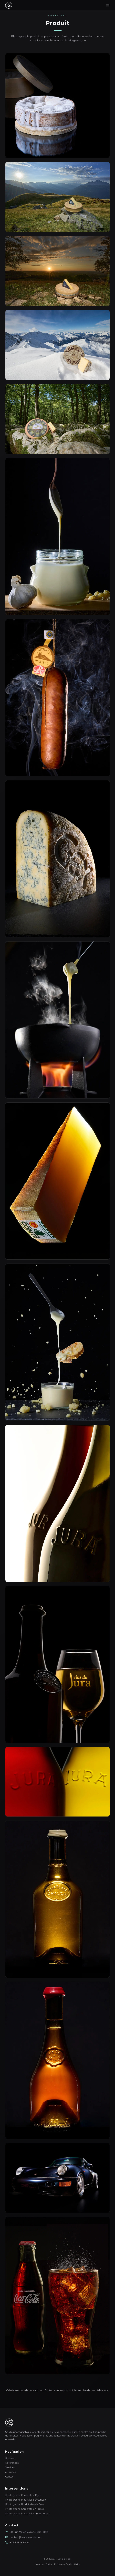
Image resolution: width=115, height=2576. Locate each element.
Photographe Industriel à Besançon (25, 2499)
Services (10, 2467)
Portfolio (10, 2458)
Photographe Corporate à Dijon (23, 2495)
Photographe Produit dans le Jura (24, 2504)
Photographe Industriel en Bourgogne (27, 2513)
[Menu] (108, 5)
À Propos (10, 2472)
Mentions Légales (44, 2564)
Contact (9, 2476)
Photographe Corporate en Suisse (24, 2508)
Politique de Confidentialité (67, 2564)
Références (12, 2462)
